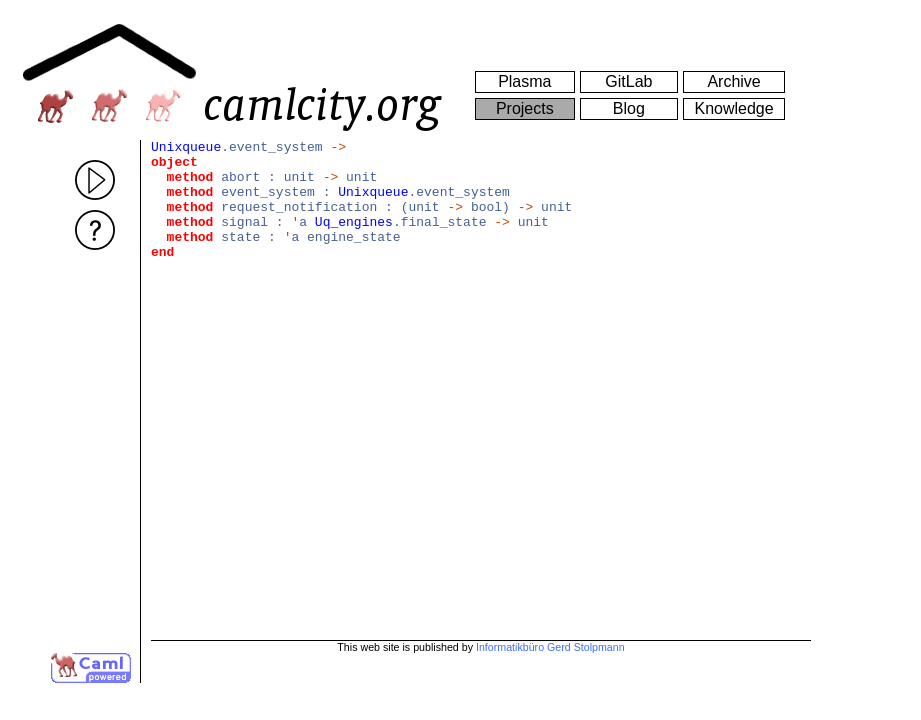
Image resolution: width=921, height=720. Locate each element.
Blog (629, 108)
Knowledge (733, 108)
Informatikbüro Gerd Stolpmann (550, 647)
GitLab (628, 81)
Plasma (524, 81)
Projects (525, 108)
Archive (733, 81)
